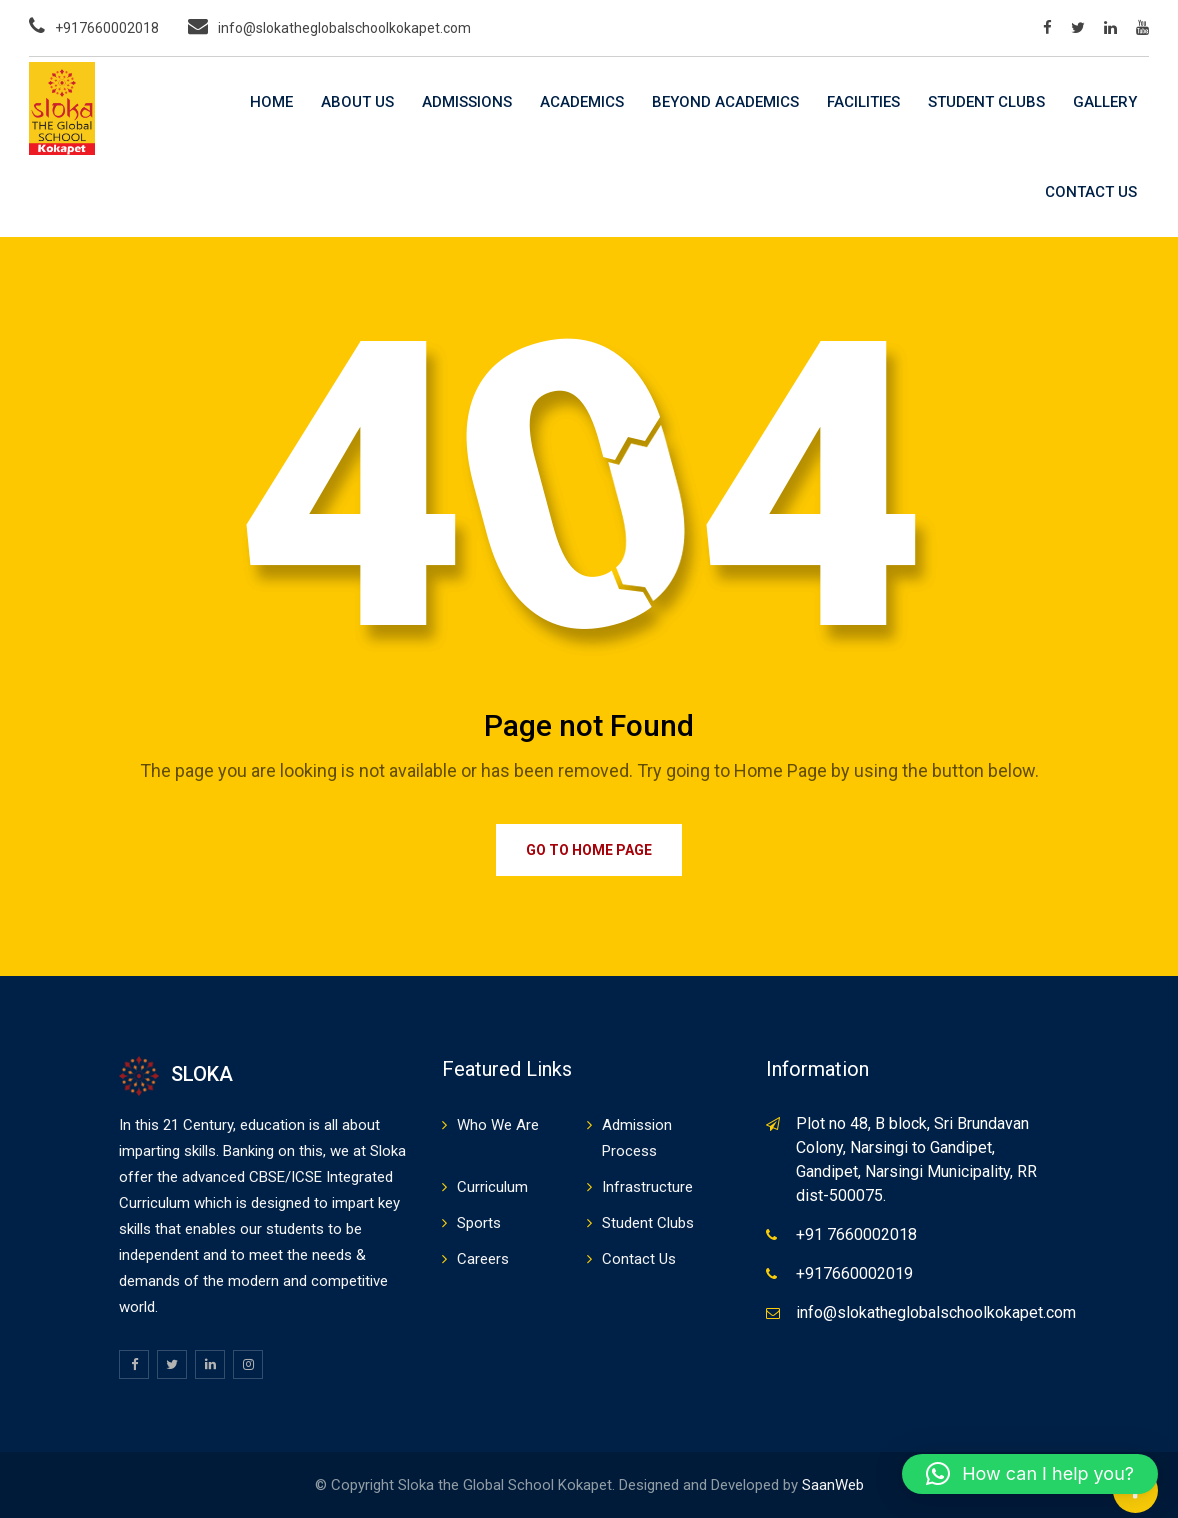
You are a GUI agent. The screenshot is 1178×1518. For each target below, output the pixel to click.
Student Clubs (986, 102)
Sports (479, 1223)
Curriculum (492, 1187)
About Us (357, 102)
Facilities (863, 102)
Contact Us (1091, 192)
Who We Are (498, 1125)
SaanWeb (833, 1485)
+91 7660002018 (856, 1234)
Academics (582, 102)
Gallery (1105, 102)
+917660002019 (854, 1273)
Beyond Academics (725, 102)
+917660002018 (107, 28)
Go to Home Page (589, 850)
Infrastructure (647, 1187)
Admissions (467, 102)
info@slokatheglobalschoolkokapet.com (344, 28)
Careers (483, 1259)
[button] (1030, 1474)
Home (271, 102)
